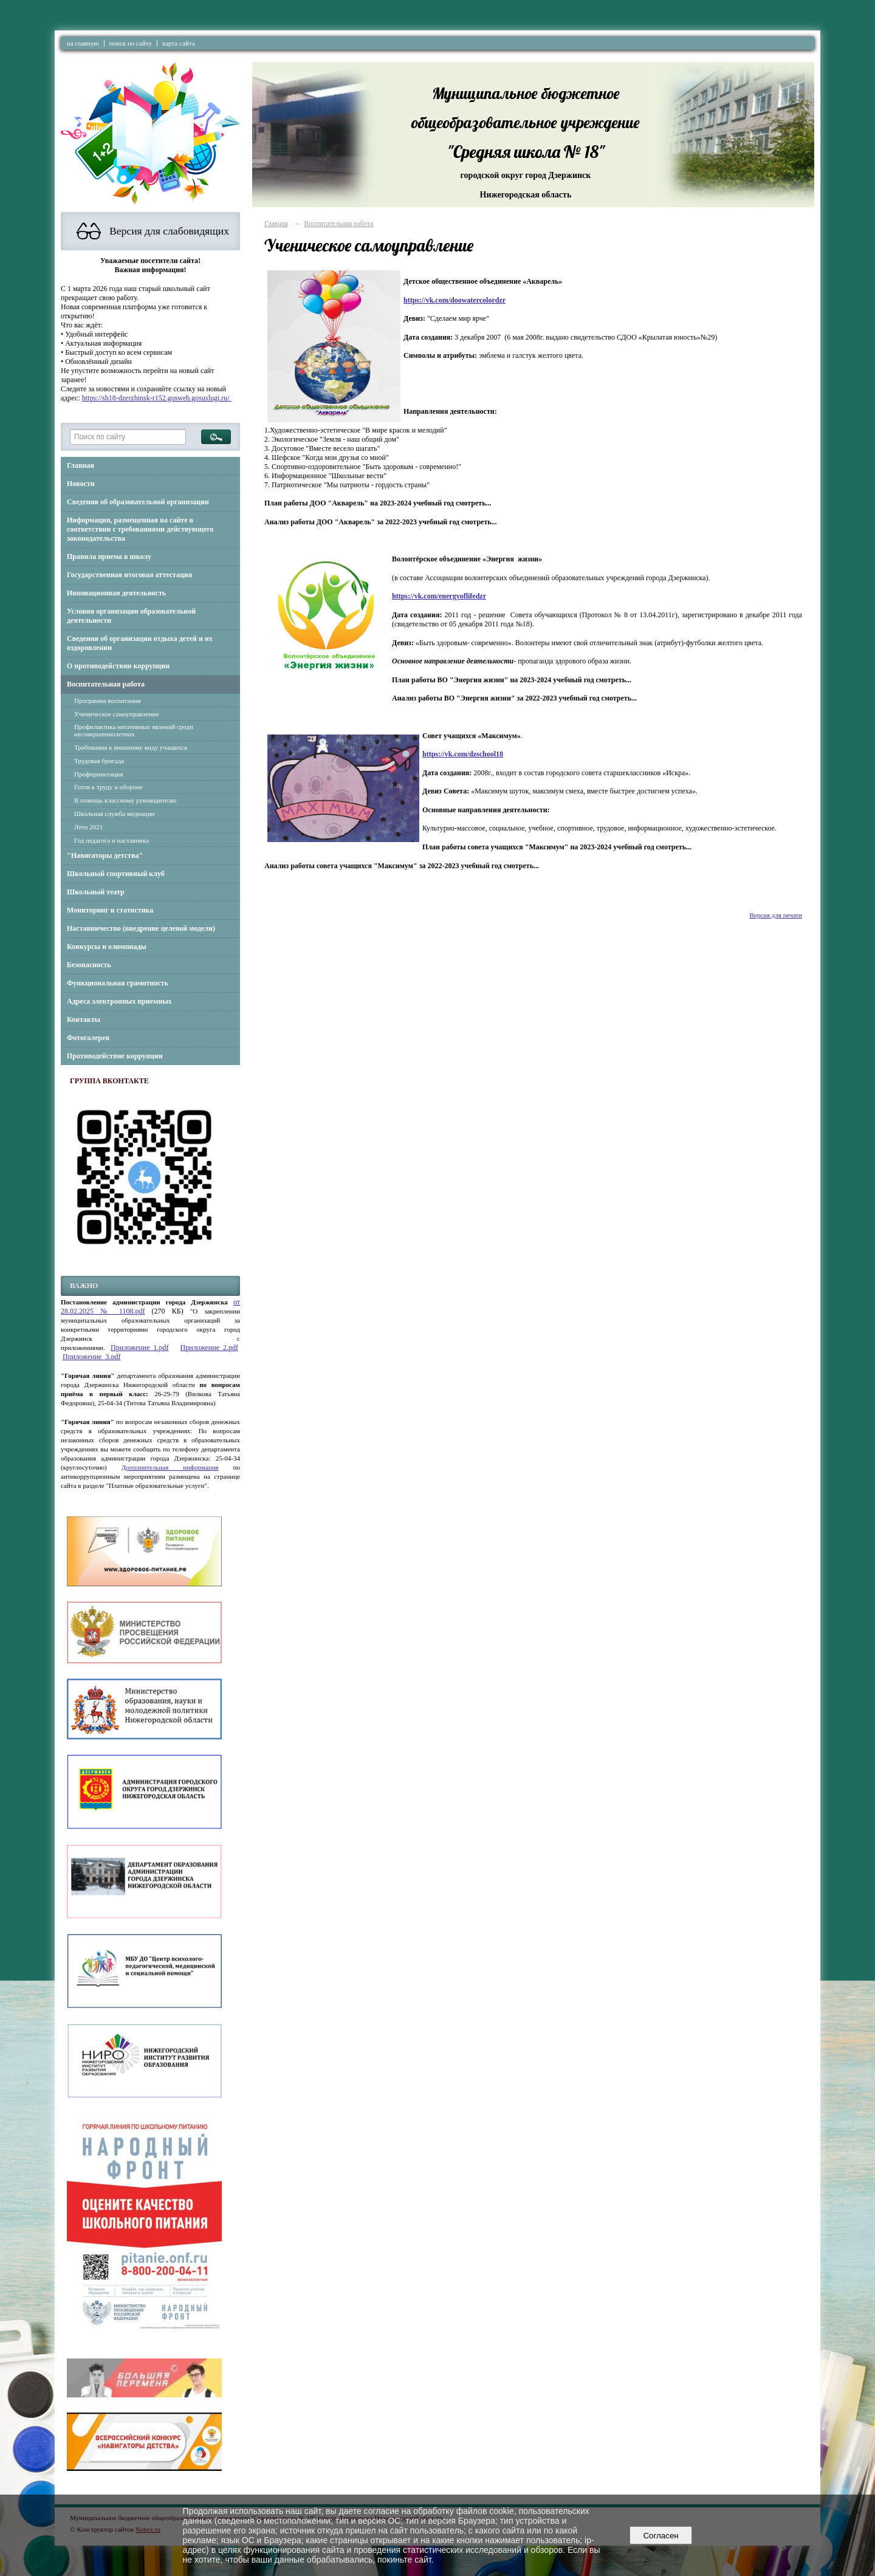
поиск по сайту (130, 43)
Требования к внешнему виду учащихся (130, 747)
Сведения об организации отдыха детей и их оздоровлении (140, 643)
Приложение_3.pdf (91, 1356)
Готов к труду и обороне (108, 786)
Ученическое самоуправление (116, 714)
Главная (80, 465)
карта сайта (178, 43)
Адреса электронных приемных (119, 1001)
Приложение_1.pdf (139, 1347)
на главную (83, 43)
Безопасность (89, 965)
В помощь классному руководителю (125, 800)
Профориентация (98, 774)
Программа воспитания (107, 700)
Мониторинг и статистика (110, 910)
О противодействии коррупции (118, 666)
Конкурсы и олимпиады (106, 946)
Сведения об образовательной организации (138, 502)
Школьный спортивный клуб (116, 873)
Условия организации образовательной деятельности (131, 616)
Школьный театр (96, 892)
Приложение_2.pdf (209, 1347)
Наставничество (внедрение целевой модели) (141, 928)
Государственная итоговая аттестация (129, 574)
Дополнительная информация (170, 1467)
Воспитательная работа (106, 684)
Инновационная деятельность (116, 593)
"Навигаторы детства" (105, 855)
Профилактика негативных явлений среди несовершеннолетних (133, 730)
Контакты (83, 1019)
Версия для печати (775, 915)
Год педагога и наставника (111, 840)
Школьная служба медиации (114, 813)
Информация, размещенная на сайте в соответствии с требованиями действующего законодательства (140, 529)
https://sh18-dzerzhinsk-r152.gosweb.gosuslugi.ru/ (157, 398)
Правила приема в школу (109, 556)
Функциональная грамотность (117, 983)
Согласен (661, 2535)
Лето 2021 (88, 827)
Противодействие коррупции (115, 1056)
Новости (81, 483)
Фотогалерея (88, 1037)
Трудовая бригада (99, 760)
